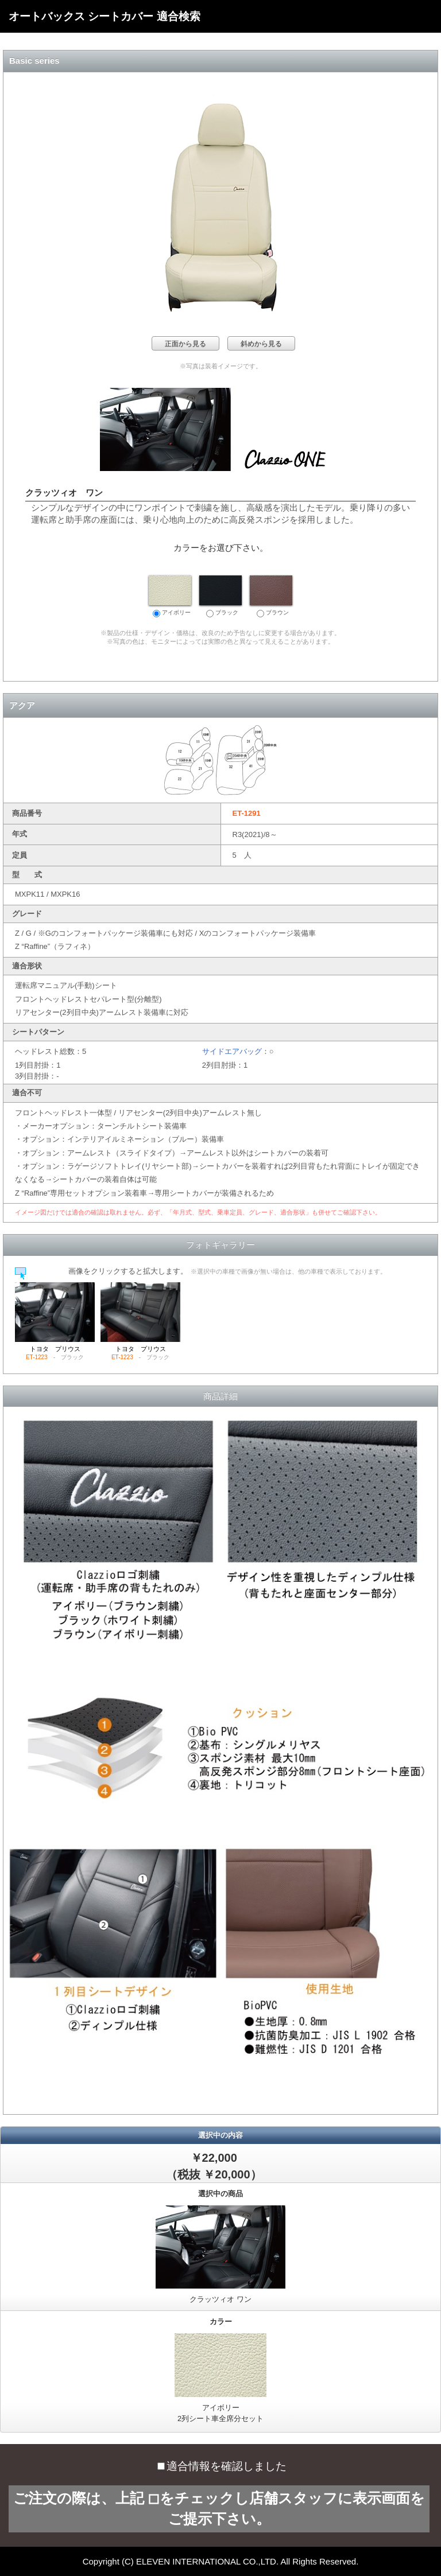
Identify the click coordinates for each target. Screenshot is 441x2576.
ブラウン (271, 596)
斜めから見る (261, 344)
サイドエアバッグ (232, 1051)
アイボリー (170, 596)
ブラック (220, 596)
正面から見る (185, 344)
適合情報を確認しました (222, 2466)
